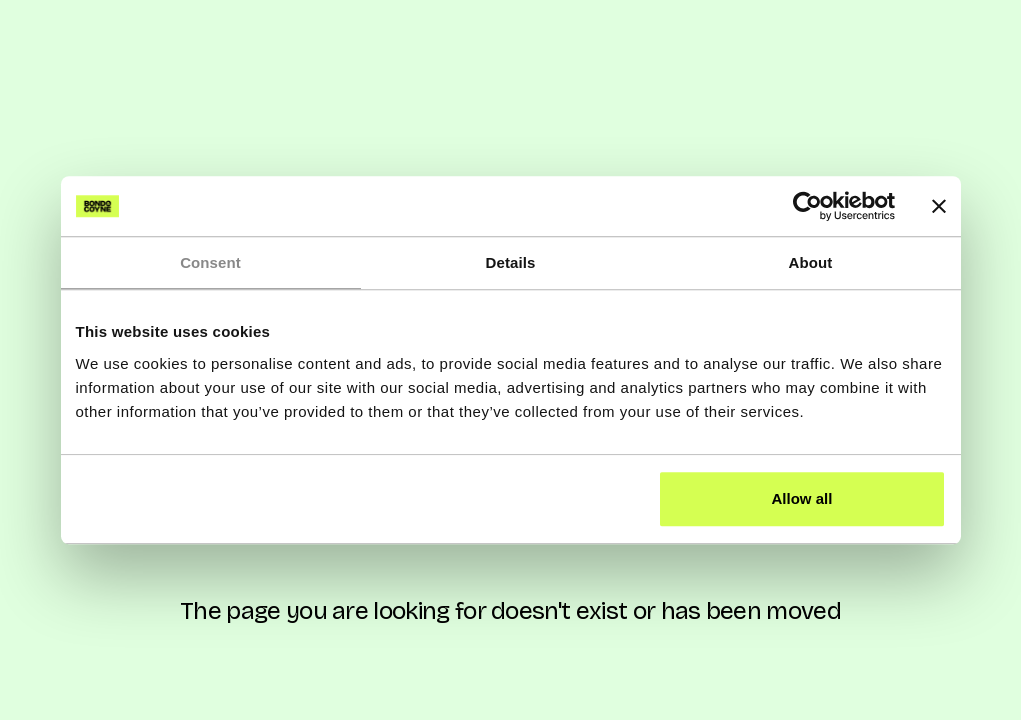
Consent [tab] (210, 262)
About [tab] (811, 262)
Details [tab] (511, 262)
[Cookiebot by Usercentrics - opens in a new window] (807, 206)
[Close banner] (939, 206)
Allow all (802, 498)
